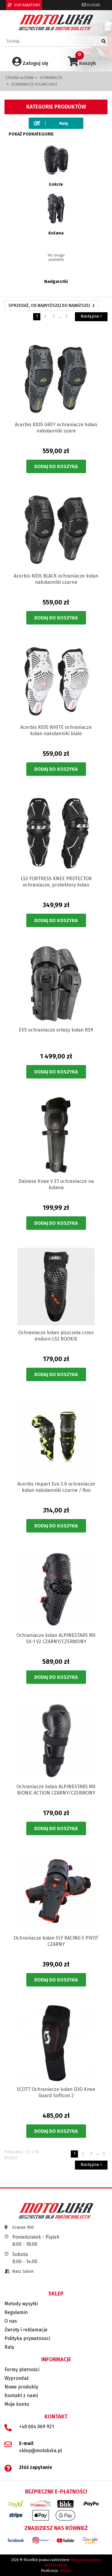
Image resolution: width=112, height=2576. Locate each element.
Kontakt (91, 4)
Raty (9, 2347)
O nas (10, 2321)
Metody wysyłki (21, 2304)
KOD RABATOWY (24, 5)
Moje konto (16, 2404)
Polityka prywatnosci (27, 2338)
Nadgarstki (56, 281)
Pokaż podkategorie (31, 134)
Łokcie (56, 184)
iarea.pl (65, 2571)
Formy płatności (21, 2369)
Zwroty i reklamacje (25, 2330)
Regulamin (16, 2312)
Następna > (91, 316)
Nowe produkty (21, 2387)
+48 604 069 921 (36, 2426)
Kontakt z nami (21, 2395)
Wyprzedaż (16, 2378)
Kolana (56, 233)
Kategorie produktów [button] (56, 106)
